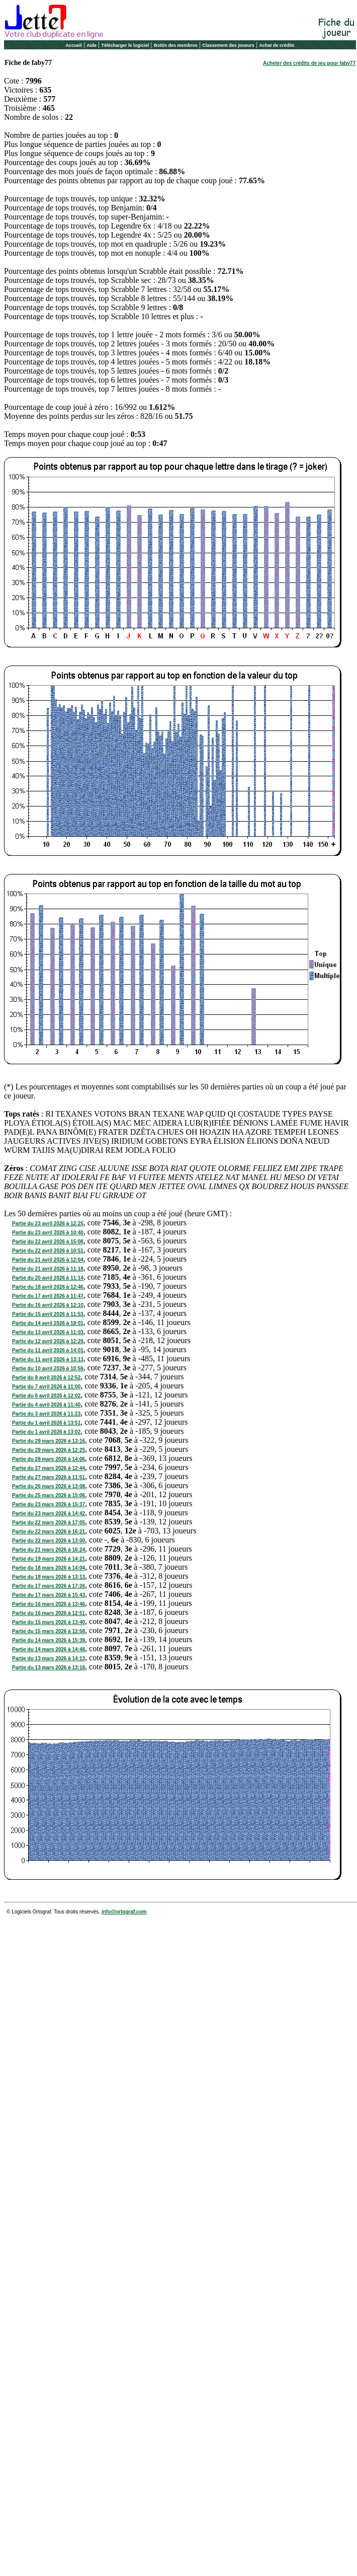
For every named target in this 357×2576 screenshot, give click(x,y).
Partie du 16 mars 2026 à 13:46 (48, 1604)
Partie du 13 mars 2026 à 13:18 (48, 1667)
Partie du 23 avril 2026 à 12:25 (47, 1223)
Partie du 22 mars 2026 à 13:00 (48, 1540)
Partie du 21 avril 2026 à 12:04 (47, 1260)
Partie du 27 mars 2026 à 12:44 (48, 1468)
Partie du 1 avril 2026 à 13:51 (46, 1423)
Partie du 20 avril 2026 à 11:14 (47, 1278)
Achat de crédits (277, 45)
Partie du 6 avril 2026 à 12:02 (46, 1396)
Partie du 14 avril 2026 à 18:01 (47, 1323)
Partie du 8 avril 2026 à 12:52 (46, 1377)
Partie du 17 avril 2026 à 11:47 (47, 1296)
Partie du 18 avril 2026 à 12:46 (47, 1287)
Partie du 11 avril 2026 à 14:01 (47, 1350)
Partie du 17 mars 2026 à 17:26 (48, 1586)
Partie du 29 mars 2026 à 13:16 (48, 1441)
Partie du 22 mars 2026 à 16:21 (48, 1531)
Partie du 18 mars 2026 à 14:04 (48, 1568)
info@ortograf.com (124, 1912)
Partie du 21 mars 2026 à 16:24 (48, 1550)
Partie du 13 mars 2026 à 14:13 (48, 1658)
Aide (91, 45)
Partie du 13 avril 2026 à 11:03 (47, 1332)
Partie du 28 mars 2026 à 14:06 (48, 1459)
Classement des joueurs (228, 45)
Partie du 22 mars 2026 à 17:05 (48, 1522)
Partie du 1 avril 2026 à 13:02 (46, 1432)
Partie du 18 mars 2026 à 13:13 (48, 1577)
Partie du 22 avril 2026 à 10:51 (47, 1251)
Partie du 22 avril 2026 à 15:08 (47, 1241)
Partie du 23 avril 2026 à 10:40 (47, 1232)
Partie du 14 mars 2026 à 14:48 (48, 1649)
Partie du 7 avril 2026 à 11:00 (46, 1386)
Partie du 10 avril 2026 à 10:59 (47, 1368)
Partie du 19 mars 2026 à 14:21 (48, 1559)
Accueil (73, 45)
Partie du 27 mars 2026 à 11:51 (48, 1477)
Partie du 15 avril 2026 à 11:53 (47, 1314)
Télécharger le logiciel (125, 45)
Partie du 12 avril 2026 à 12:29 (47, 1341)
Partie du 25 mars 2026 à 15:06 (48, 1495)
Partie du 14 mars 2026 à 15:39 (48, 1640)
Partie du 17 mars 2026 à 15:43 (48, 1595)
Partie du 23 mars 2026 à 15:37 (48, 1504)
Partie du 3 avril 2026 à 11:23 (46, 1414)
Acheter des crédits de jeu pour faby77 (309, 63)
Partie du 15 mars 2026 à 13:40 (48, 1622)
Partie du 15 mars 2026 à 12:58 (48, 1631)
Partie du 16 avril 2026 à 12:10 (47, 1305)
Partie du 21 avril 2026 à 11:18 (47, 1269)
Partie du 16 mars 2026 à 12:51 (48, 1613)
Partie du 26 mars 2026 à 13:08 (48, 1486)
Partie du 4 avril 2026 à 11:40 (46, 1405)
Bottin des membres (176, 45)
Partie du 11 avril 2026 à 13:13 (47, 1359)
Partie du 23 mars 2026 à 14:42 (48, 1513)
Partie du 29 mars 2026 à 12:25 (48, 1450)
